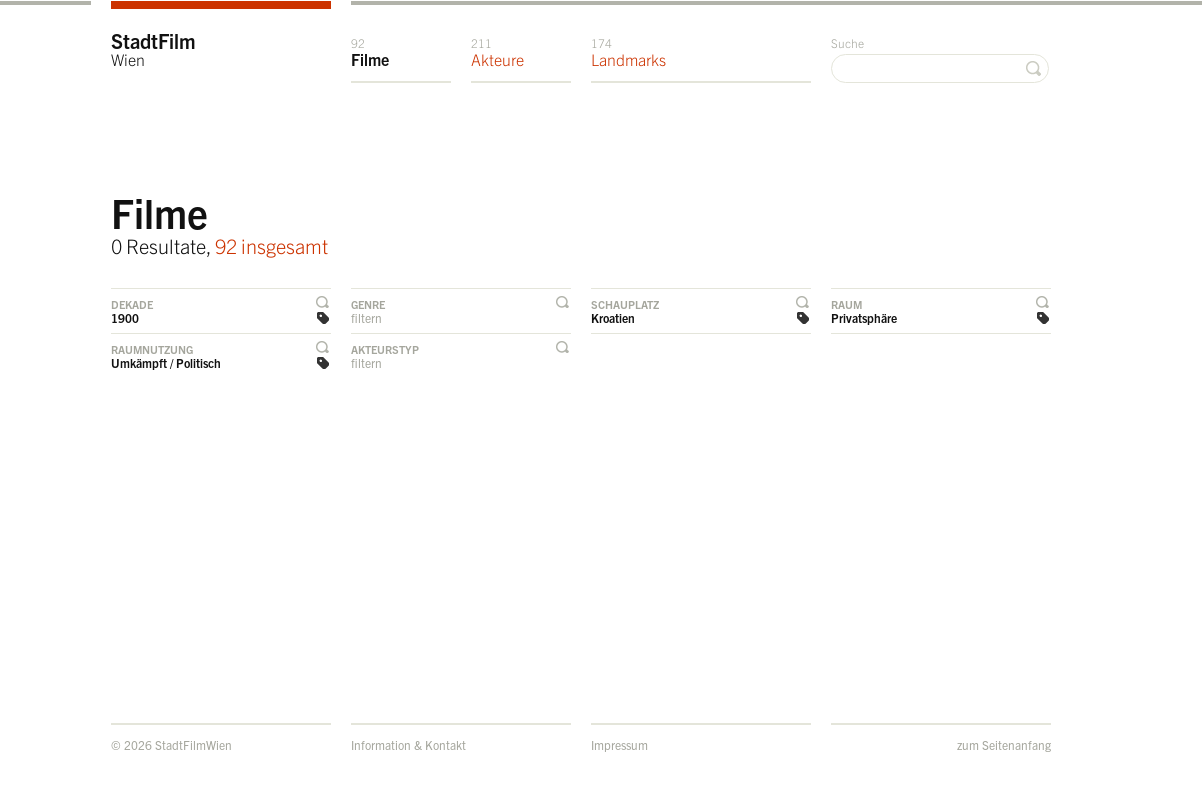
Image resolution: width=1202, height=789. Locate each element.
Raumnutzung (152, 349)
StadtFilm (153, 48)
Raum (846, 304)
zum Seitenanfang (1004, 744)
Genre (368, 304)
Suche (847, 42)
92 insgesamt (271, 245)
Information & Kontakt (408, 744)
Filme (370, 52)
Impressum (619, 744)
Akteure (497, 52)
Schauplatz (625, 304)
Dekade (132, 304)
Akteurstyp (385, 349)
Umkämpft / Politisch (166, 362)
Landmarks (628, 52)
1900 (125, 317)
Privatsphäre (864, 317)
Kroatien (613, 317)
